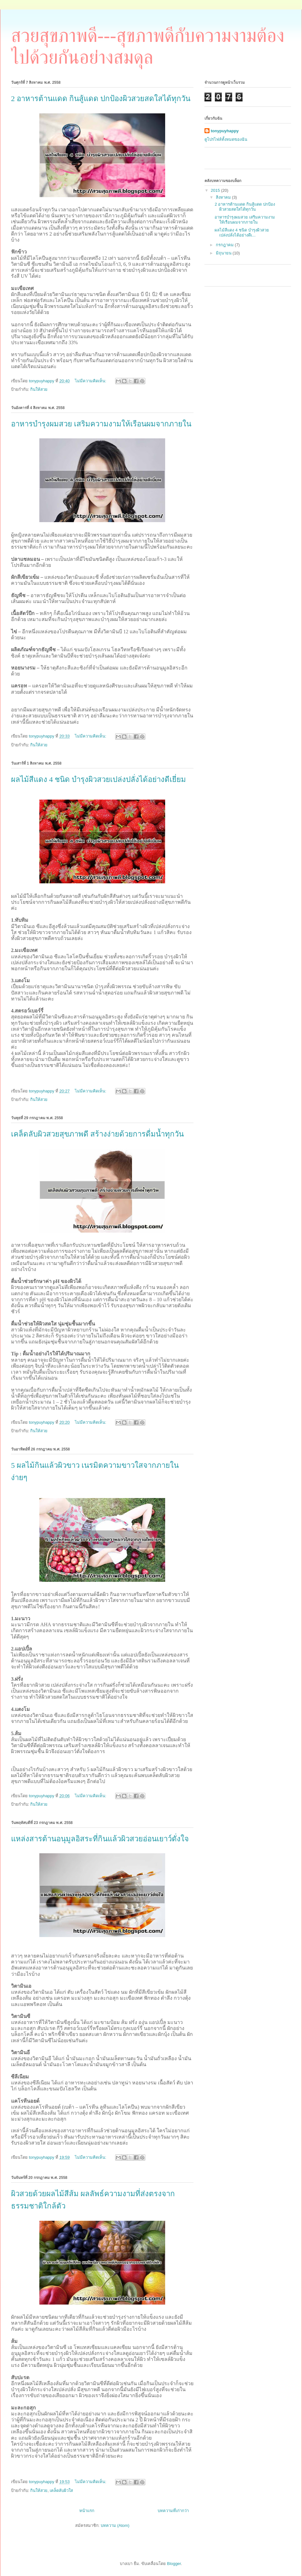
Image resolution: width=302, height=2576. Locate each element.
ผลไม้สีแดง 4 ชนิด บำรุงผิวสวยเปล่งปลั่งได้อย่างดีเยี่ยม (98, 779)
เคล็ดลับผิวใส (61, 2490)
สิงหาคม (224, 197)
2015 (216, 190)
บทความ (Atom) (115, 2525)
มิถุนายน (224, 253)
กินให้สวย (39, 389)
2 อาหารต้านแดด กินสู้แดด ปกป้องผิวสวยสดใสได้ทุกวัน (100, 98)
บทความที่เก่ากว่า (173, 2510)
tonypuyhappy (225, 130)
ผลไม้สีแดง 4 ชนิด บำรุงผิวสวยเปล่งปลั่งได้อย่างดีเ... (242, 232)
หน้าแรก (86, 2510)
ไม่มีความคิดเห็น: (91, 381)
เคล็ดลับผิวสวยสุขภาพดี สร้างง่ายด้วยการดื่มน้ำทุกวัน (97, 1134)
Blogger (174, 2563)
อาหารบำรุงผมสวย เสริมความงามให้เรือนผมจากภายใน (101, 424)
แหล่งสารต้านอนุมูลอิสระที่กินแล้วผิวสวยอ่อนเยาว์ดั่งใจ (100, 1839)
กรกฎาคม (225, 244)
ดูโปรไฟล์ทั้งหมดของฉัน (225, 139)
